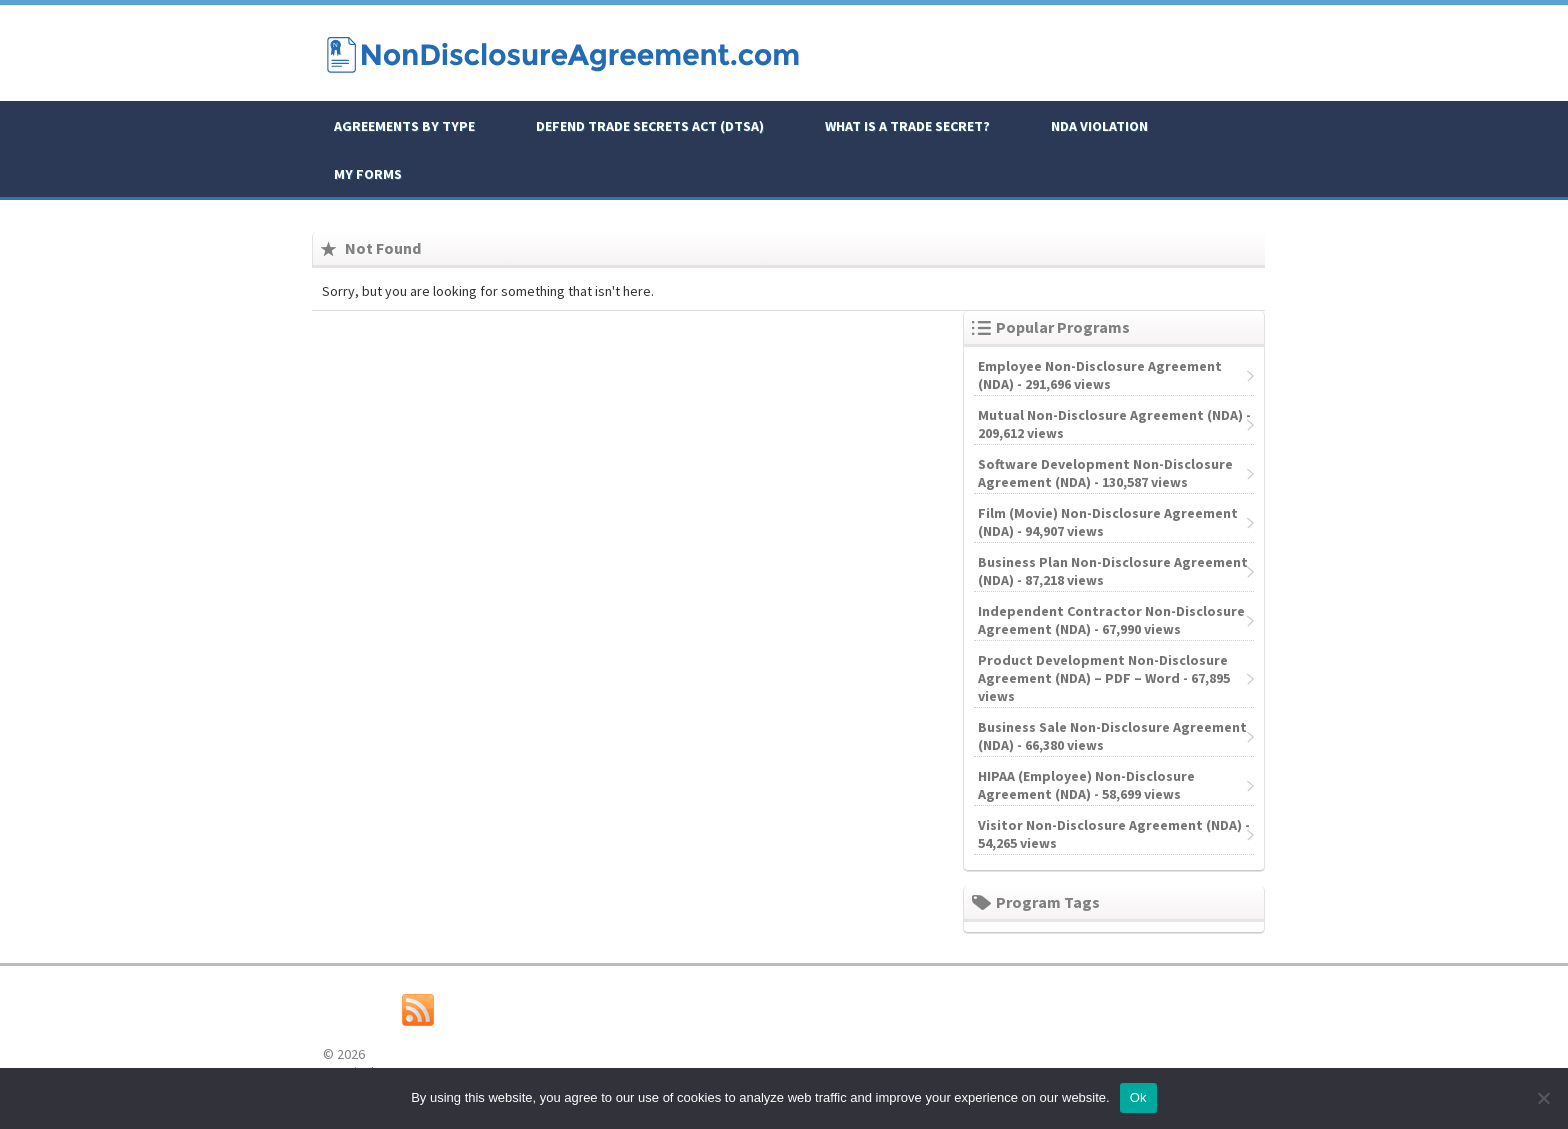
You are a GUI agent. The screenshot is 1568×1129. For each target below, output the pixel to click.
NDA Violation (1099, 126)
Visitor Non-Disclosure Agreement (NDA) (1110, 825)
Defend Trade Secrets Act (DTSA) (650, 126)
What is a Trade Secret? (907, 126)
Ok (1138, 1097)
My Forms (368, 174)
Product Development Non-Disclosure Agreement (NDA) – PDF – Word (1103, 669)
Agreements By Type (404, 126)
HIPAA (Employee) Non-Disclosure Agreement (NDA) (1086, 785)
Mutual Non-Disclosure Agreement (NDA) (1110, 415)
